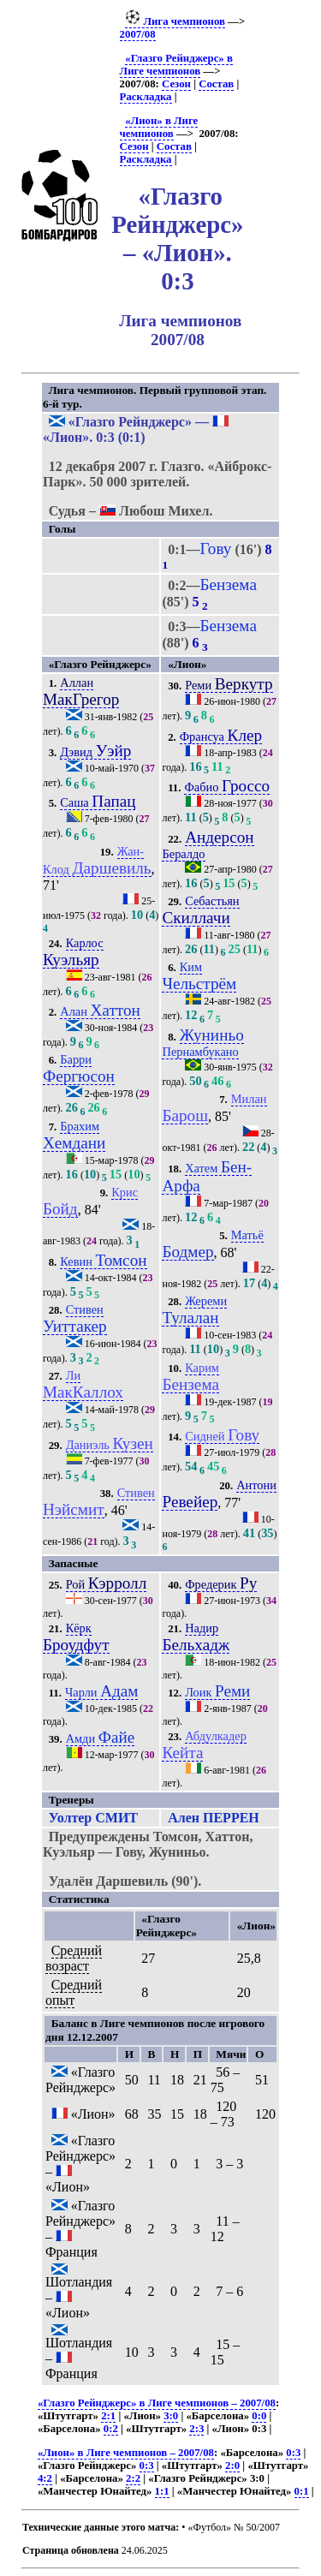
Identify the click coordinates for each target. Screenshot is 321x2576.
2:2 (133, 2478)
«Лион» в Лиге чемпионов (159, 127)
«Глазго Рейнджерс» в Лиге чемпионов (176, 64)
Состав (216, 84)
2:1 (108, 2416)
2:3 (196, 2429)
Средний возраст (73, 1958)
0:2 (111, 2429)
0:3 (293, 2453)
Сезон (176, 84)
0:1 (301, 2491)
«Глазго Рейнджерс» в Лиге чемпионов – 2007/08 (157, 2403)
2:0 (232, 2466)
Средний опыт (73, 1992)
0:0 (259, 2416)
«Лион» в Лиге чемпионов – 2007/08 (126, 2453)
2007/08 (138, 34)
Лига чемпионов (175, 21)
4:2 (45, 2478)
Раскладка (146, 97)
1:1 (162, 2491)
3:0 (170, 2416)
